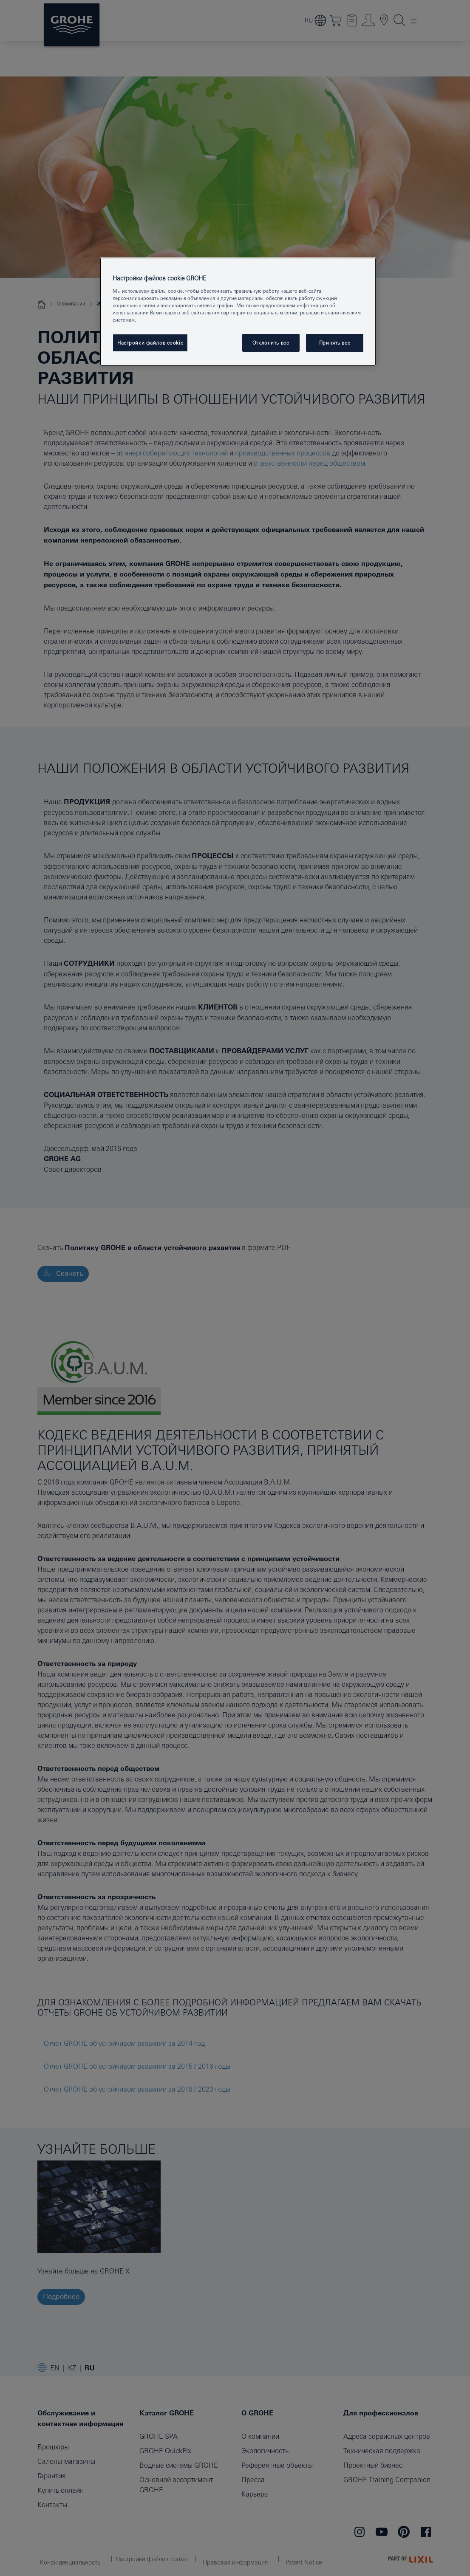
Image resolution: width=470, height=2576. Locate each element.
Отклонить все (270, 342)
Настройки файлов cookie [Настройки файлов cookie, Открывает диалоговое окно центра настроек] (150, 342)
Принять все (334, 342)
